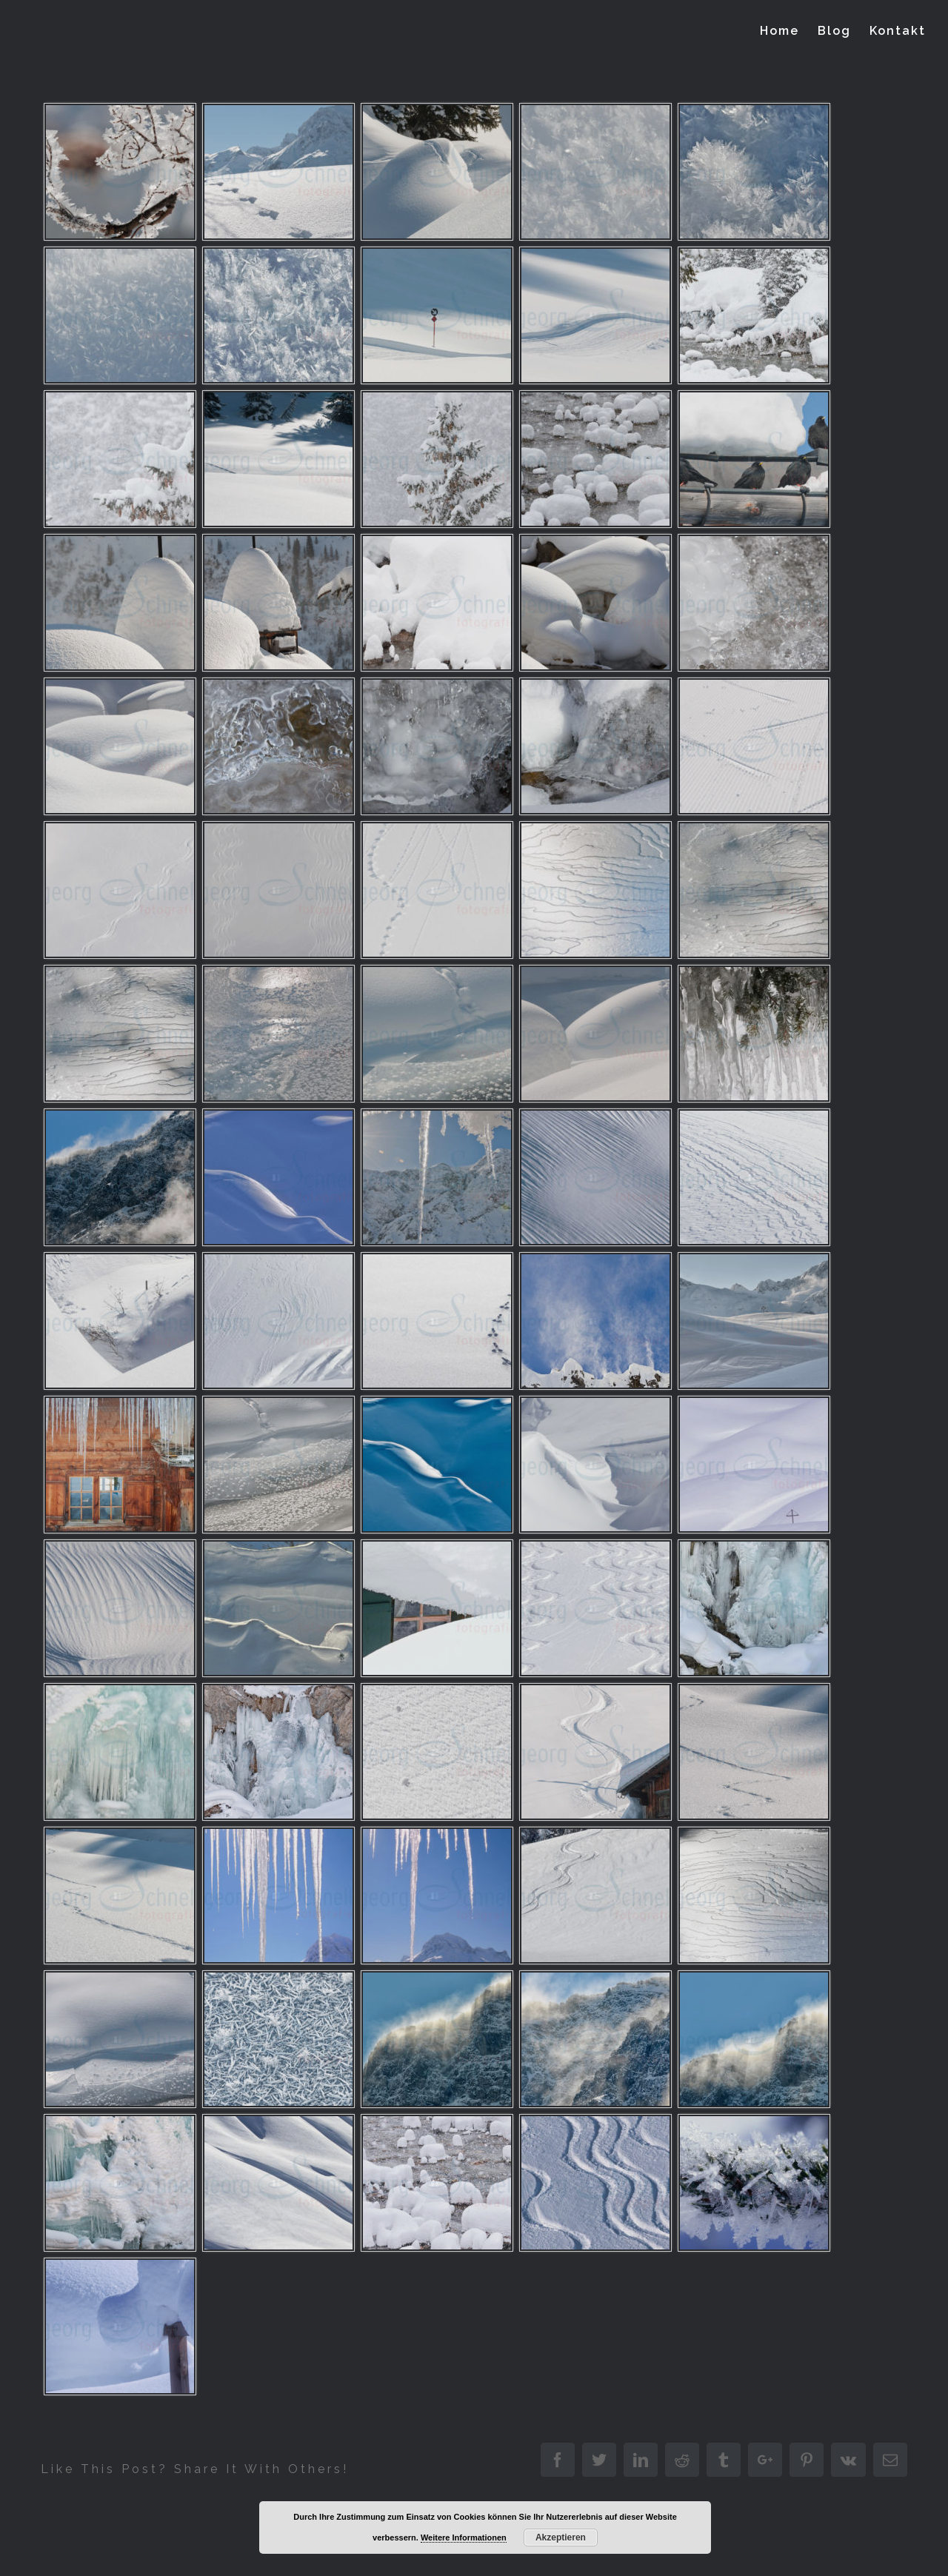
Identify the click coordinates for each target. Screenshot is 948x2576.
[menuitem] (789, 31)
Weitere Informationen (464, 2537)
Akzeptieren (560, 2537)
